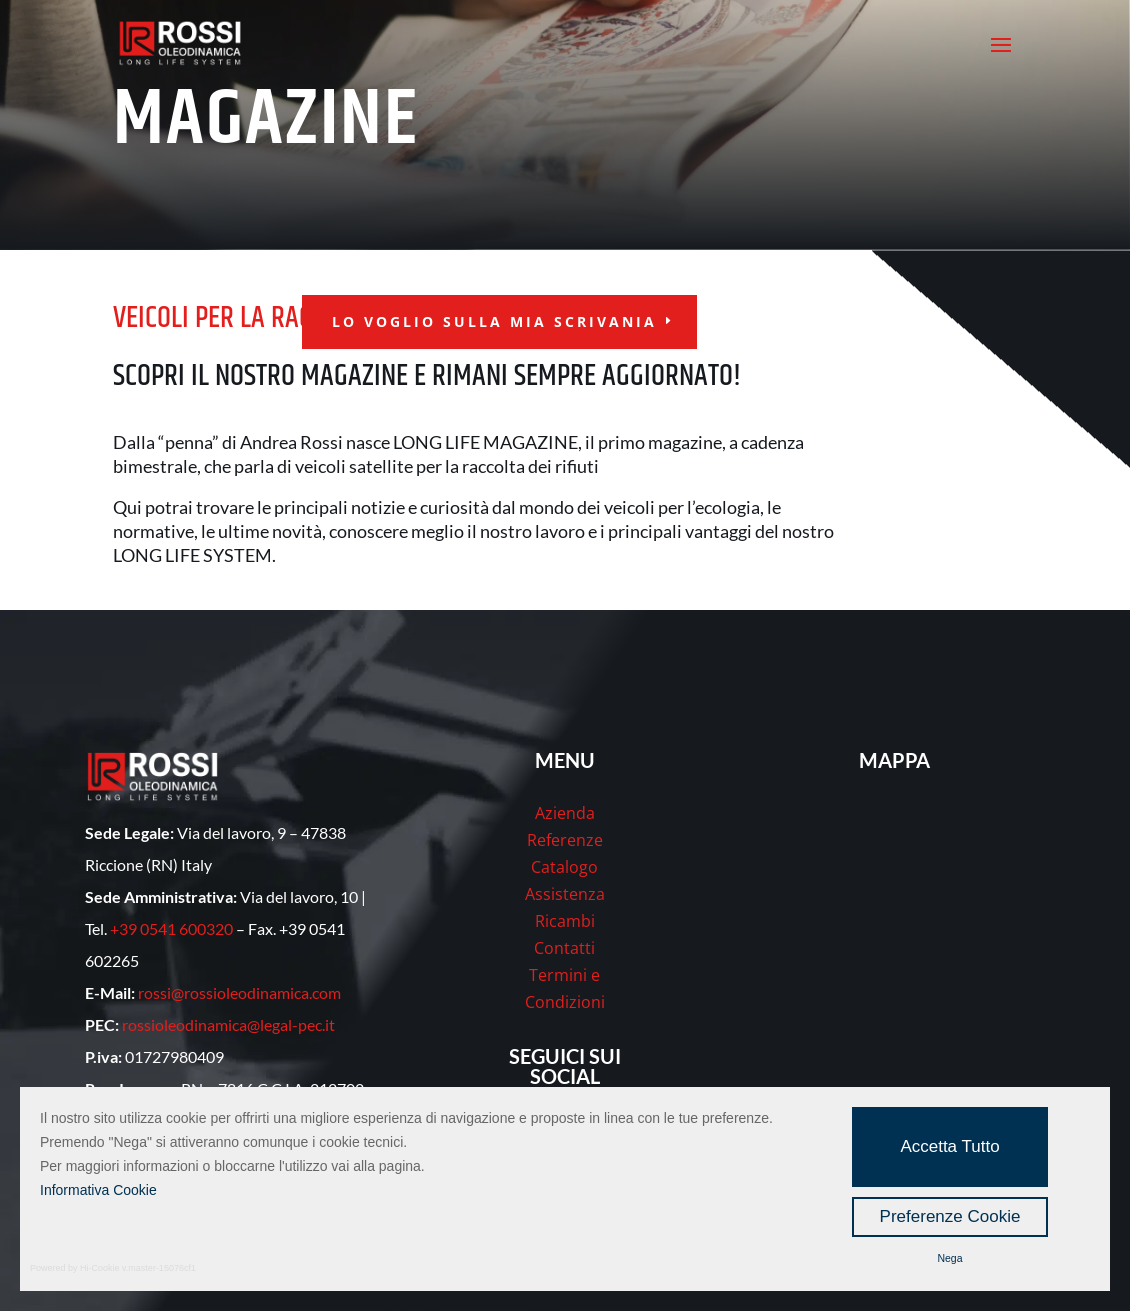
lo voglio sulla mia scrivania (494, 321)
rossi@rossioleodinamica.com (239, 992)
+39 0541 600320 (171, 928)
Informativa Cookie (98, 1190)
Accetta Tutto (949, 1146)
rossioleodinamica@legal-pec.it (228, 1024)
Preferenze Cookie (950, 1216)
